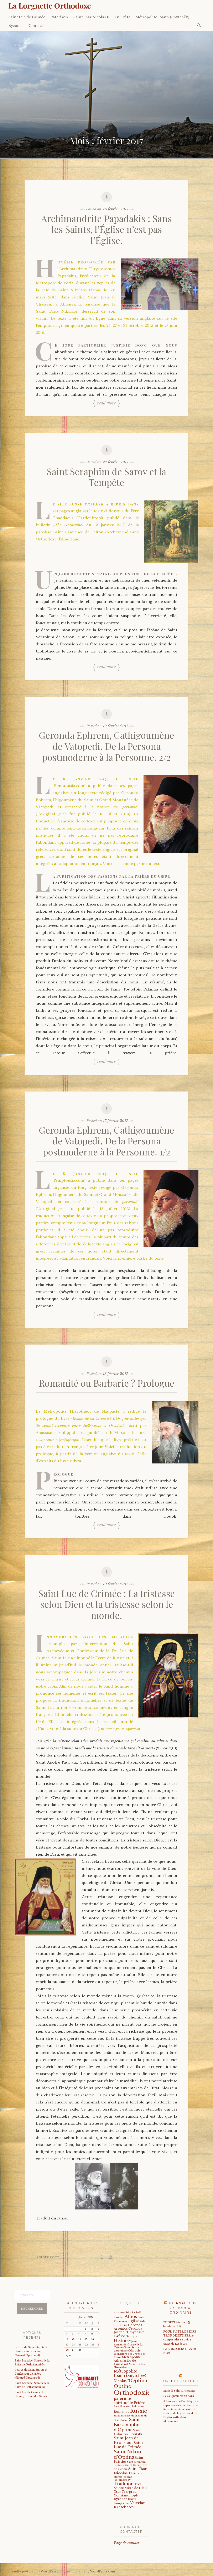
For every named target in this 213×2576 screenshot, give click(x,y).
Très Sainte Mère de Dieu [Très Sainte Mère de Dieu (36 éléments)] (130, 2486)
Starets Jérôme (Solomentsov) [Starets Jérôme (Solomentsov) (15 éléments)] (123, 2478)
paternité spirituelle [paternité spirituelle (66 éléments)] (123, 2400)
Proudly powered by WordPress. (33, 2571)
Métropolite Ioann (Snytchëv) (162, 17)
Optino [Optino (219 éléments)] (122, 2386)
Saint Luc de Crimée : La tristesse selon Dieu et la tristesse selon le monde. (106, 1604)
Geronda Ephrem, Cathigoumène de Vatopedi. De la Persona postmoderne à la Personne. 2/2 (106, 746)
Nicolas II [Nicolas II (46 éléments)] (122, 2381)
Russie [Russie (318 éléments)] (138, 2411)
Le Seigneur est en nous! (178, 2396)
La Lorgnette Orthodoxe (49, 5)
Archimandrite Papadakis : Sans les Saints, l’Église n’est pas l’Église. (106, 229)
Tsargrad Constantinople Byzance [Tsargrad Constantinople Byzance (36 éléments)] (126, 2495)
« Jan (68, 2355)
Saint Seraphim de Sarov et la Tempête (106, 476)
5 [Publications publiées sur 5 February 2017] (66, 2334)
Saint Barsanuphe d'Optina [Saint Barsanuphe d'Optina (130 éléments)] (127, 2424)
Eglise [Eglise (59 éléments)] (133, 2321)
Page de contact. (127, 2543)
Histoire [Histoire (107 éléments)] (122, 2340)
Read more (106, 403)
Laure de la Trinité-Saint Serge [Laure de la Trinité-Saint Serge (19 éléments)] (128, 2346)
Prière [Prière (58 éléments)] (139, 2403)
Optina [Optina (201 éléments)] (139, 2380)
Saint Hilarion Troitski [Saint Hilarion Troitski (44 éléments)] (128, 2432)
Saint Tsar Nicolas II (91, 17)
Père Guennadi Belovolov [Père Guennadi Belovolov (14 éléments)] (129, 2406)
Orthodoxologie (181, 2381)
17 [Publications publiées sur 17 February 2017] (99, 2339)
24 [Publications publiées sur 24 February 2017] (99, 2344)
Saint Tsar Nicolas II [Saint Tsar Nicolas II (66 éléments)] (130, 2470)
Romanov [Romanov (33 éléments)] (121, 2412)
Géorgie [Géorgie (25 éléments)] (131, 2336)
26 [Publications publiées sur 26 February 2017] (67, 2350)
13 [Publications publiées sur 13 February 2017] (73, 2339)
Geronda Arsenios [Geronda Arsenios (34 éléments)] (128, 2326)
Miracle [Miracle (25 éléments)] (135, 2350)
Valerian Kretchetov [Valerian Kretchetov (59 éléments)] (130, 2505)
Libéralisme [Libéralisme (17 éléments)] (121, 2350)
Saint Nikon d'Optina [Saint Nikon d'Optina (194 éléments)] (127, 2454)
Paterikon (59, 17)
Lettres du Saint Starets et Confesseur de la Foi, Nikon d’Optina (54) (31, 2351)
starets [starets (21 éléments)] (137, 2473)
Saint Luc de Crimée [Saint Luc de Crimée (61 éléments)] (128, 2445)
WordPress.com (102, 2571)
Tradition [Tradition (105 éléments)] (124, 2483)
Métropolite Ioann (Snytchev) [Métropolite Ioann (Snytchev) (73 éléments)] (130, 2373)
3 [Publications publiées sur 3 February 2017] (98, 2329)
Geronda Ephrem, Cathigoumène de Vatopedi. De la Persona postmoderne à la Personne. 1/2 (106, 1141)
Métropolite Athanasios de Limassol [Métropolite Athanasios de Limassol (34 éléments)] (127, 2360)
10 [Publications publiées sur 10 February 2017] (99, 2334)
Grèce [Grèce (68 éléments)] (119, 2336)
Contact (36, 26)
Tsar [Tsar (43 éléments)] (117, 2492)
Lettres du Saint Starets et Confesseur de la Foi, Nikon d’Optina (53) (31, 2373)
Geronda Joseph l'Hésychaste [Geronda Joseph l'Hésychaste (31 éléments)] (129, 2330)
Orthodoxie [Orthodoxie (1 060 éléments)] (132, 2392)
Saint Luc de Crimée (26, 17)
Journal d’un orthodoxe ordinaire (182, 2307)
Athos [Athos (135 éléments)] (131, 2316)
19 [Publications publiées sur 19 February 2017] (67, 2344)
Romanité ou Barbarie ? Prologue (106, 1383)
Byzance (16, 26)
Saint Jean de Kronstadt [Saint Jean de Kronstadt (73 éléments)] (126, 2440)
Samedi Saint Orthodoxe (179, 2390)
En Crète (122, 17)
